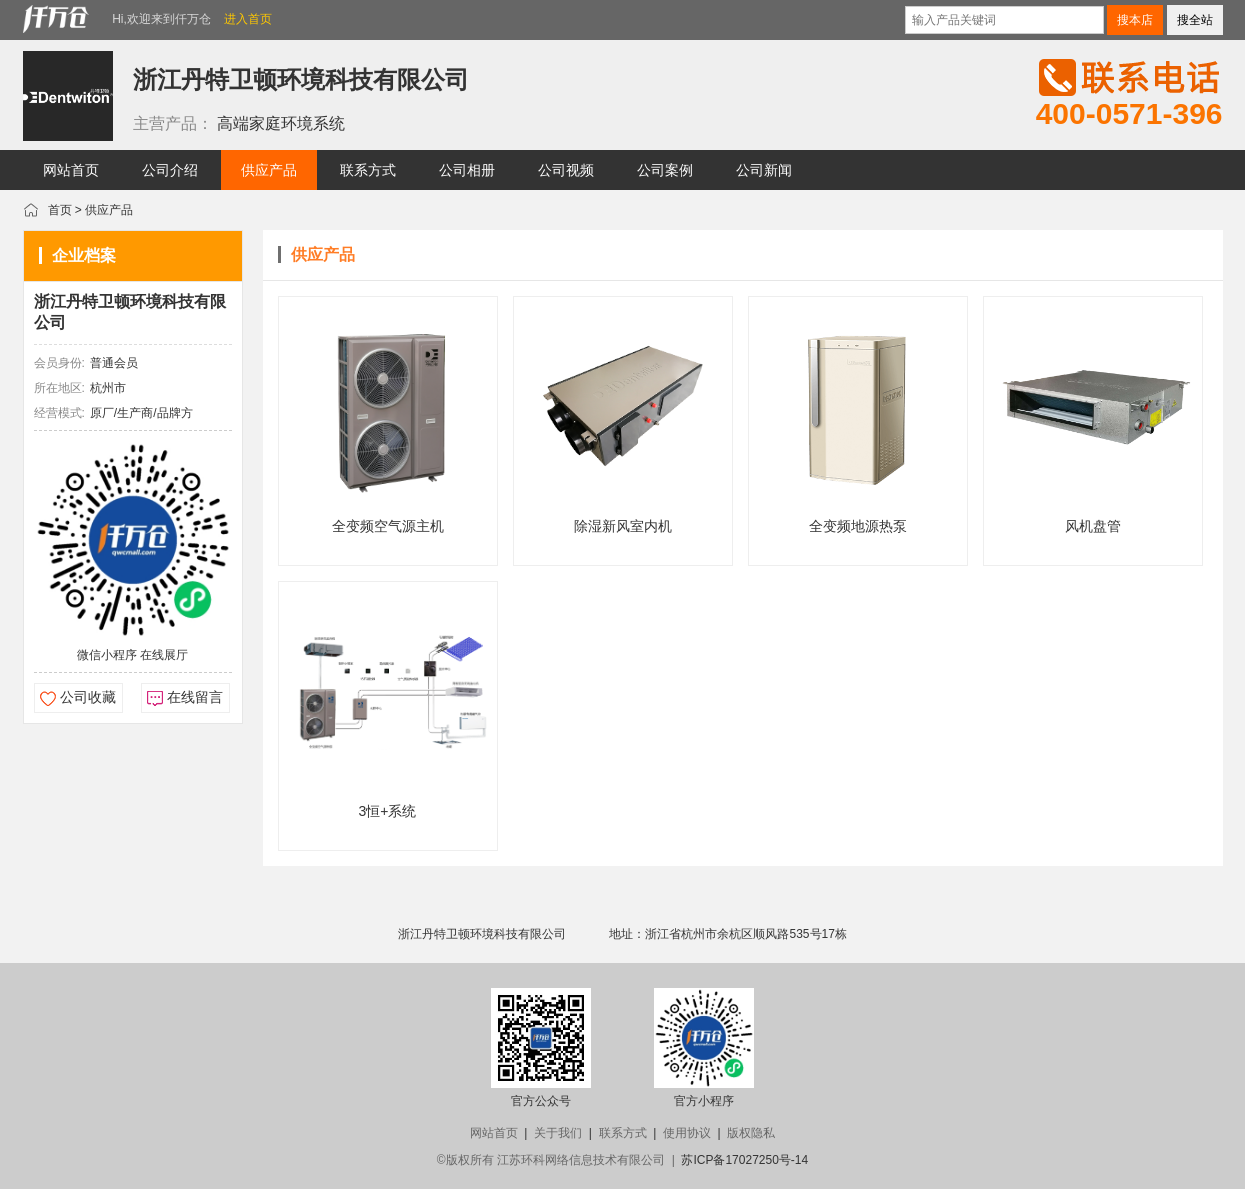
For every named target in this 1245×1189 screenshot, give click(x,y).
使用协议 (687, 1133)
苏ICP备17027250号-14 (744, 1160)
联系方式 (623, 1133)
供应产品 (109, 210)
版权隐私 (751, 1133)
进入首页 (248, 19)
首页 (60, 210)
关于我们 (558, 1133)
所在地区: (59, 388)
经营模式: (59, 413)
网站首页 (494, 1133)
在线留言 (195, 697)
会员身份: (59, 363)
